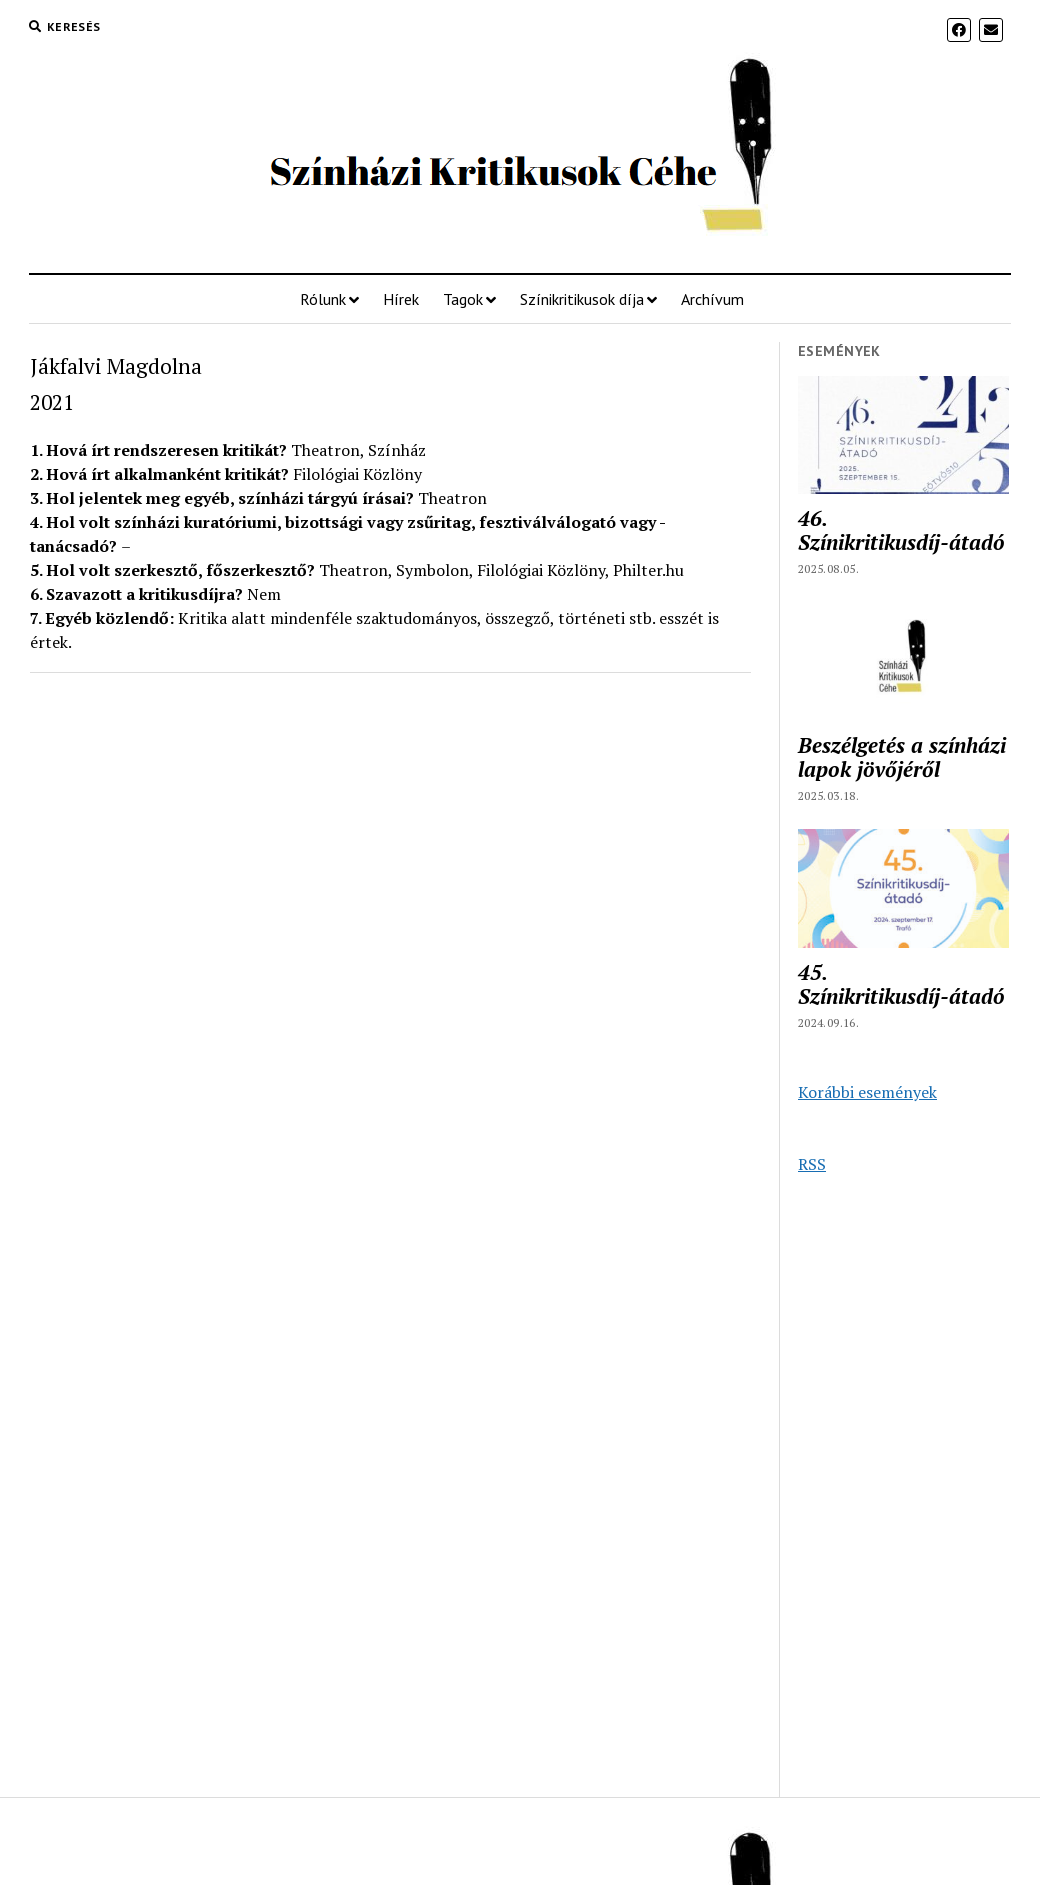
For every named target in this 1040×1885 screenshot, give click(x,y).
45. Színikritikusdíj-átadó (901, 984)
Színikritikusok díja (582, 299)
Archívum (712, 299)
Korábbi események (867, 1092)
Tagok (463, 299)
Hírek (401, 299)
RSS (812, 1164)
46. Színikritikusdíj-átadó (901, 530)
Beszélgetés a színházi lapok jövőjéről (902, 757)
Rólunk (323, 299)
